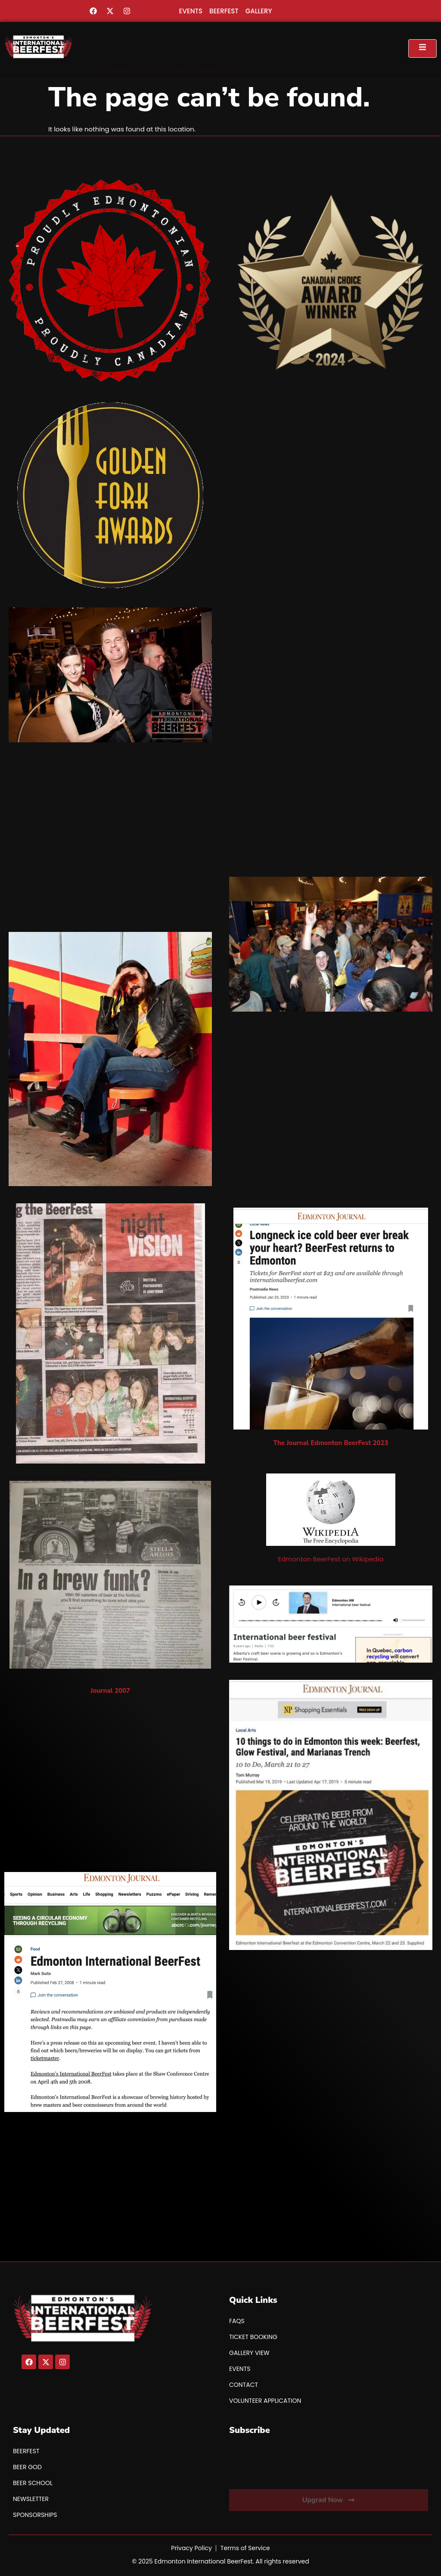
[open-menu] (422, 48)
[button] (116, 48)
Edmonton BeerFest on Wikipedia (330, 1559)
